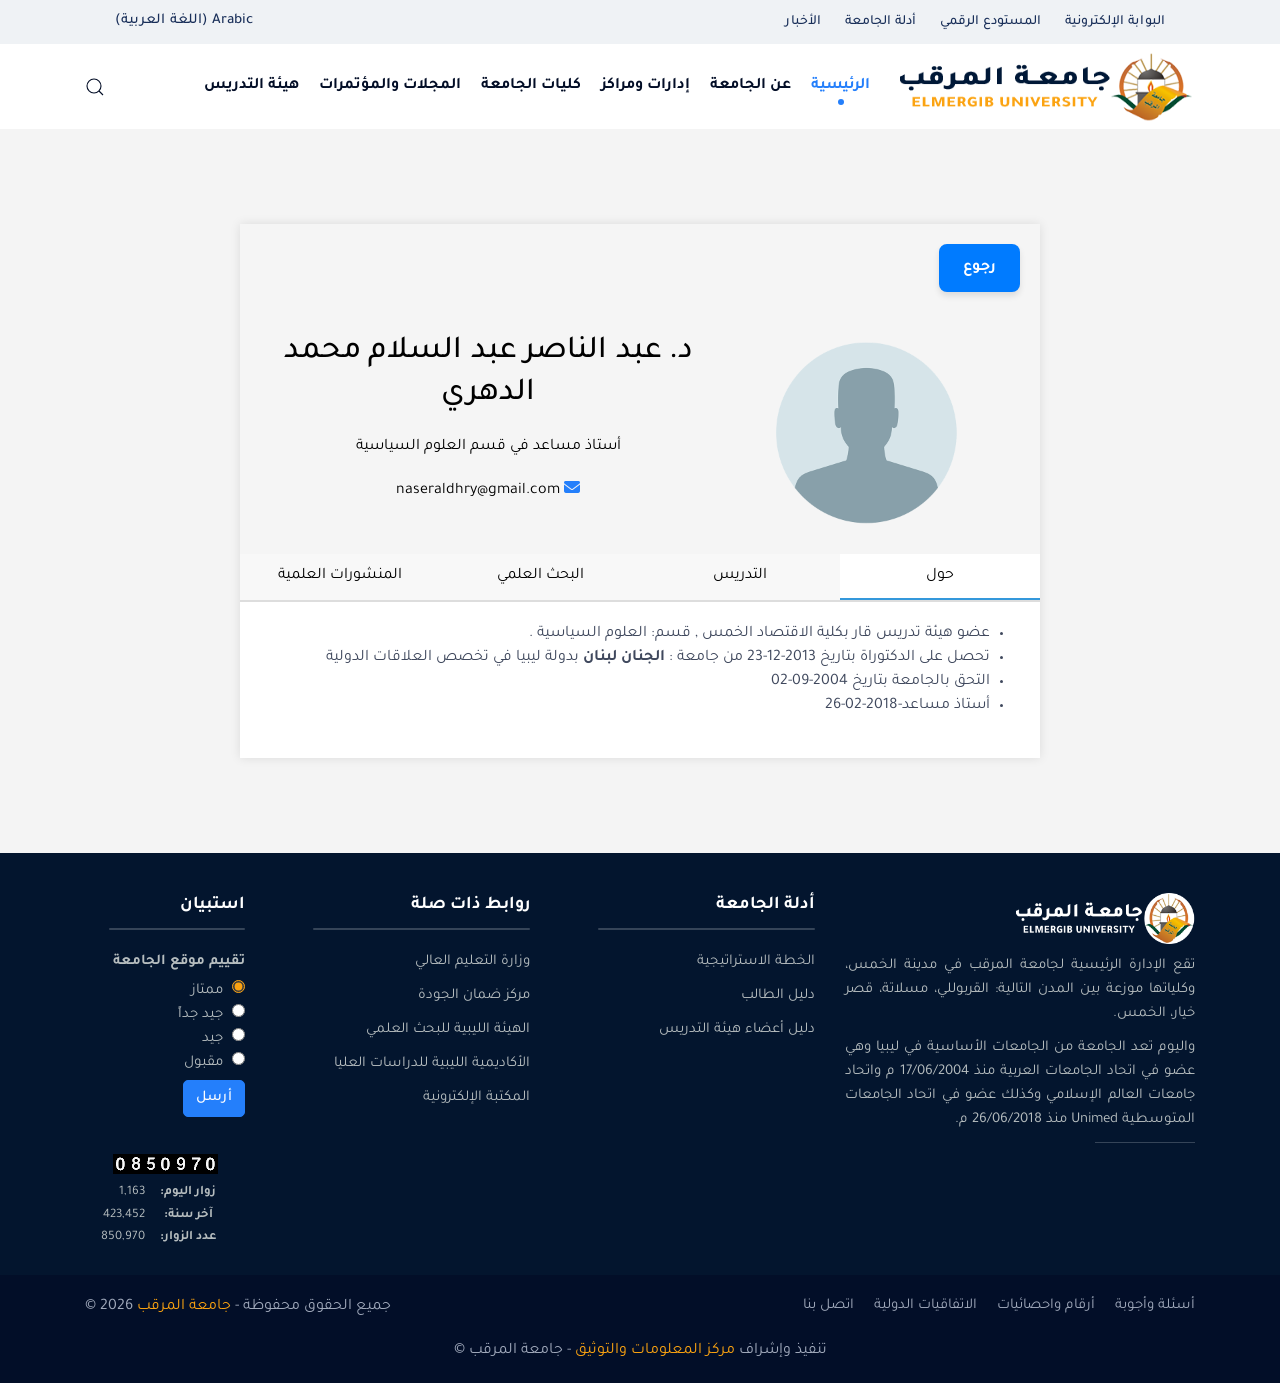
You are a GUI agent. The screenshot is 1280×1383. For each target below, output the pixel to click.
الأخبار (803, 22)
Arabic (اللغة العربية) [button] (184, 20)
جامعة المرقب (184, 1307)
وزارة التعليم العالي (472, 961)
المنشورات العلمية (340, 576)
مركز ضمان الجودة (474, 995)
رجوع (979, 268)
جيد (223, 1037)
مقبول (214, 1061)
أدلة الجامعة (880, 22)
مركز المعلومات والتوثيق (655, 1351)
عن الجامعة (750, 86)
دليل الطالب (778, 995)
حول (940, 576)
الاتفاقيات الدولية (925, 1305)
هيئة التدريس (251, 86)
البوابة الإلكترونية (1115, 22)
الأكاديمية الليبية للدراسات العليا (432, 1063)
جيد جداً (211, 1013)
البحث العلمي (540, 576)
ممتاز (218, 989)
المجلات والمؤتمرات (390, 86)
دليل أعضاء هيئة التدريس (737, 1029)
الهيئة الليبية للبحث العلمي (448, 1029)
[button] (95, 87)
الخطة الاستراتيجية (756, 961)
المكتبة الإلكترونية (476, 1097)
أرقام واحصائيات (1046, 1305)
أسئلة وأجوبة (1155, 1305)
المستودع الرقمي (990, 22)
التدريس (740, 576)
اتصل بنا (828, 1305)
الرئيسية (840, 86)
